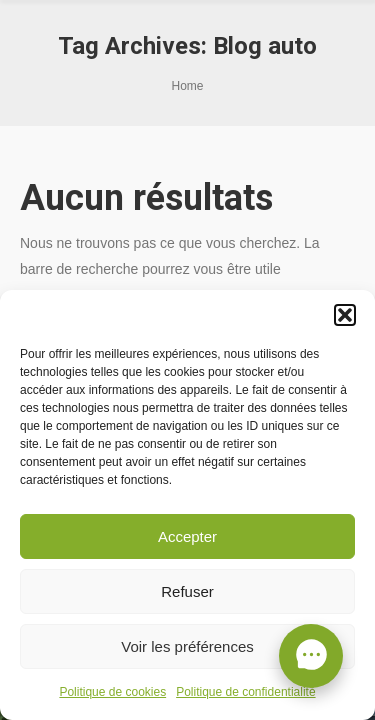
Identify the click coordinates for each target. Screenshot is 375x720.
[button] (345, 315)
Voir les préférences (187, 646)
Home (187, 86)
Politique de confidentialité (245, 692)
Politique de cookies (112, 692)
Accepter (187, 536)
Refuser (187, 591)
